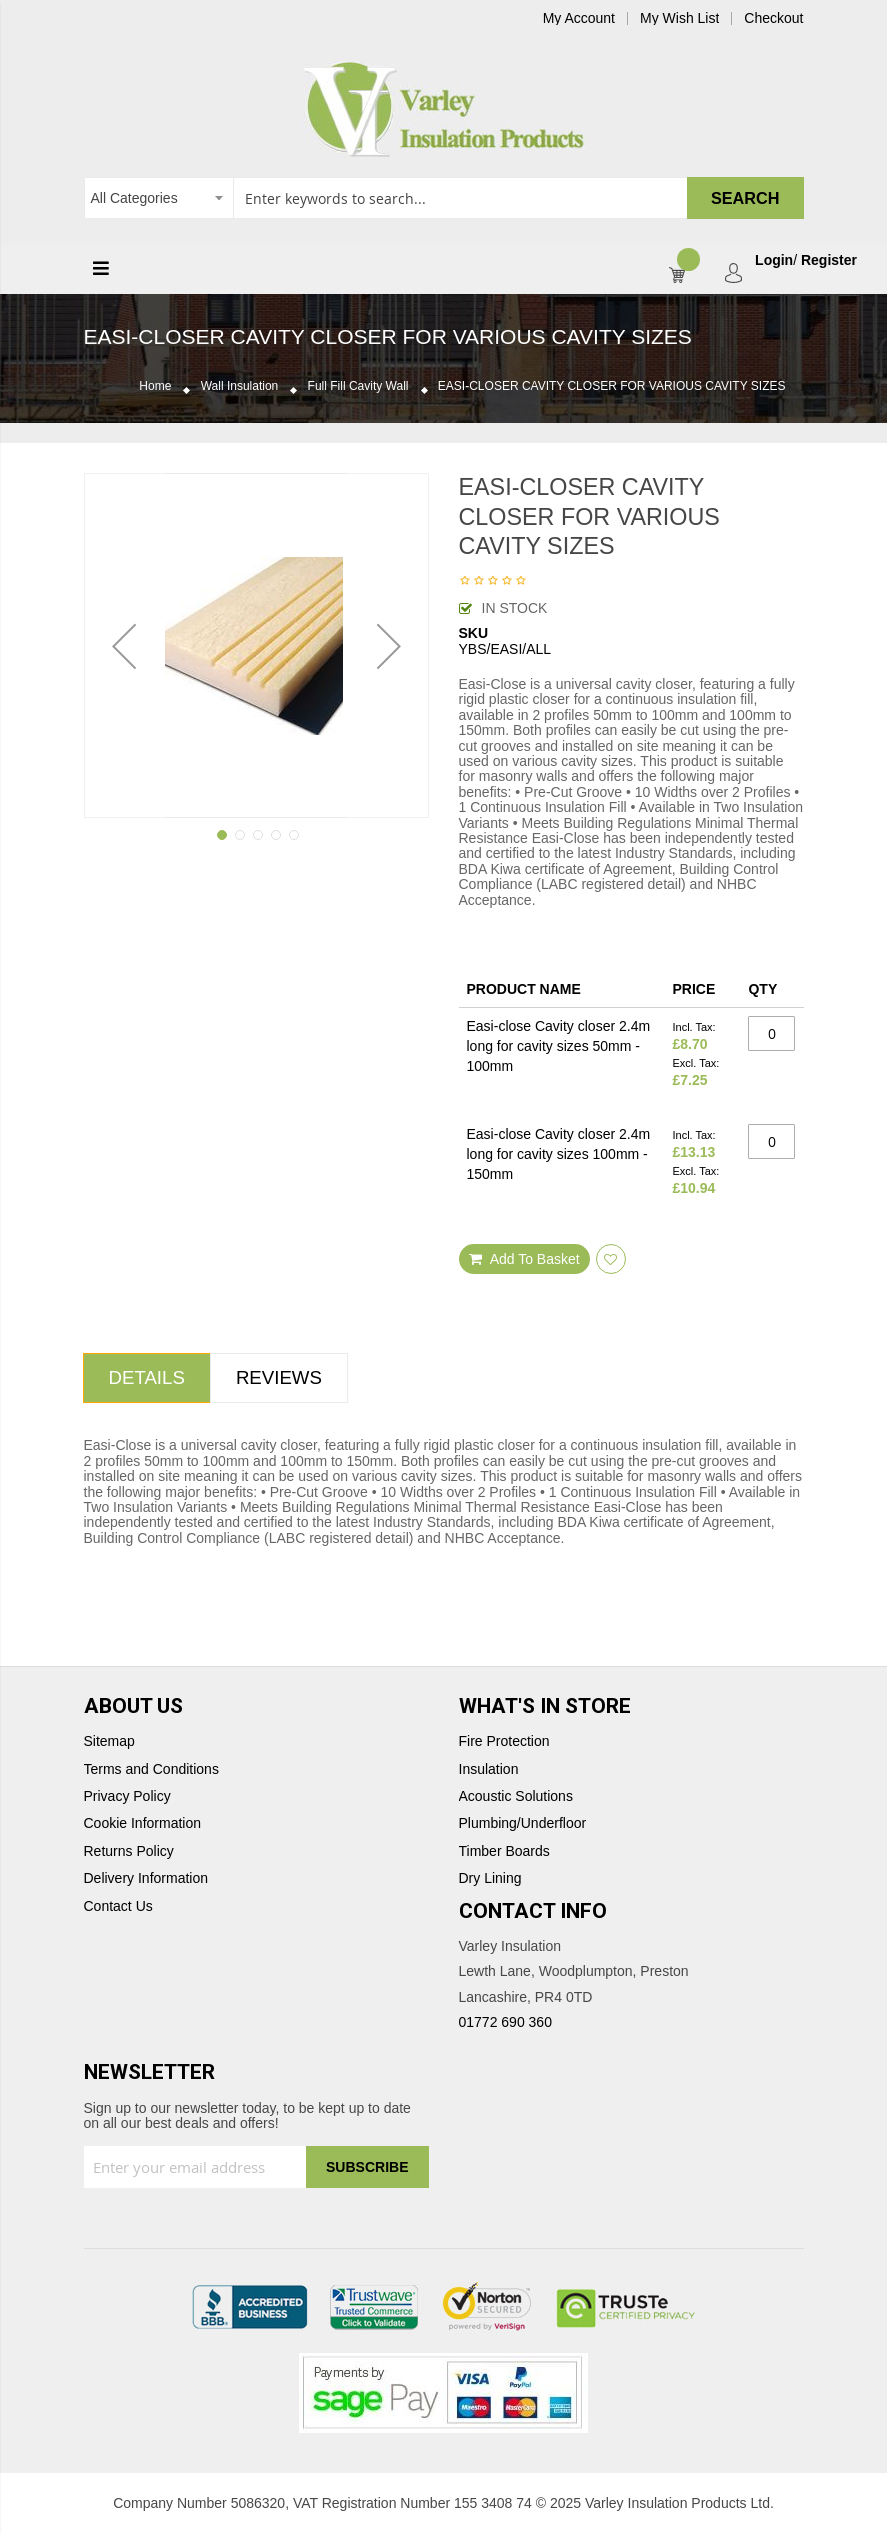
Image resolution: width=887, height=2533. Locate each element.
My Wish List (679, 18)
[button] (124, 645)
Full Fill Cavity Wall (358, 386)
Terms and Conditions (151, 1769)
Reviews (279, 1377)
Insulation (489, 1769)
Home (155, 386)
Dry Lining (490, 1878)
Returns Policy (129, 1851)
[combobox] (444, 198)
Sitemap (109, 1741)
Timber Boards (504, 1851)
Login (774, 260)
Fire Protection (504, 1741)
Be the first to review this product (493, 582)
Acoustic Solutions (516, 1796)
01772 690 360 (505, 2022)
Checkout (773, 18)
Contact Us (118, 1906)
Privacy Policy (127, 1796)
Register (829, 260)
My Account (579, 18)
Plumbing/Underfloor (523, 1823)
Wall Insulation (240, 386)
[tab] (147, 1378)
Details (147, 1377)
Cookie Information (143, 1823)
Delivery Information (146, 1878)
